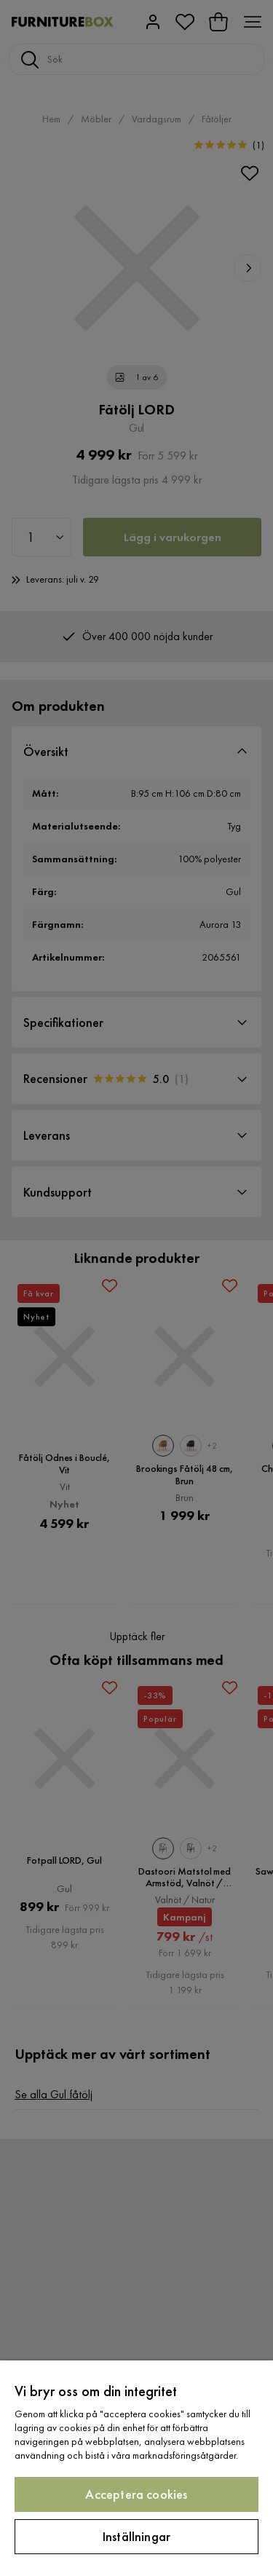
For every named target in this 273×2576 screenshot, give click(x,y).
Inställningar (136, 2536)
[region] (136, 2468)
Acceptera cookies (136, 2494)
